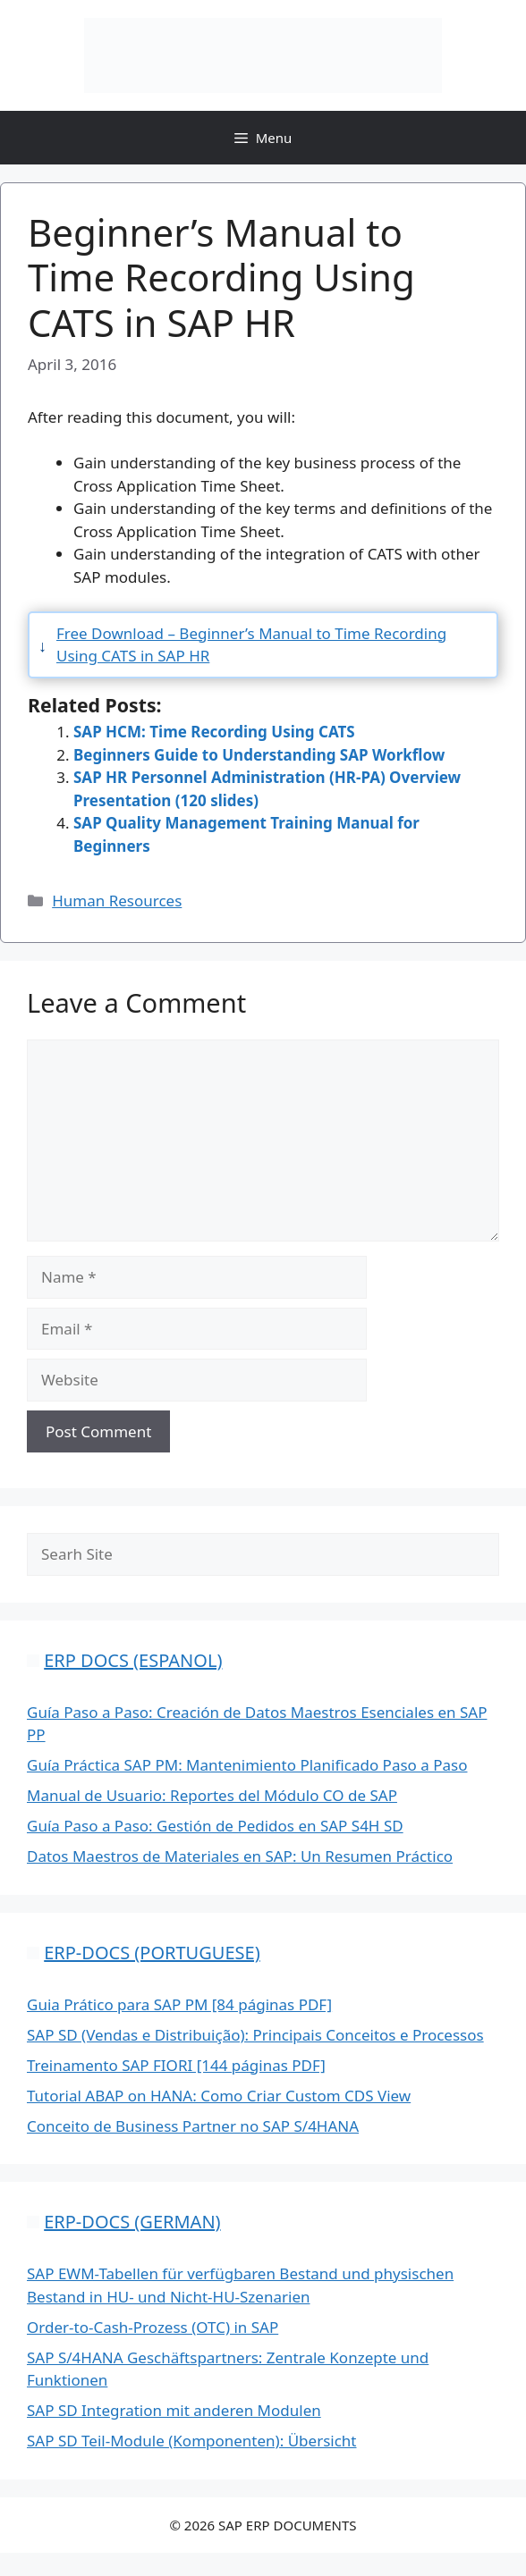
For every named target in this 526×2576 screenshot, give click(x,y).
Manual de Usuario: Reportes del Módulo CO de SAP (212, 1795)
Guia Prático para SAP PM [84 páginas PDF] (179, 2004)
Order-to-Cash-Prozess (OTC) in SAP (152, 2327)
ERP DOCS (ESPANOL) (133, 1660)
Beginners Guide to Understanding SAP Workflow (259, 755)
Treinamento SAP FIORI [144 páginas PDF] (176, 2065)
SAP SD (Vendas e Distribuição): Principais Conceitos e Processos (255, 2035)
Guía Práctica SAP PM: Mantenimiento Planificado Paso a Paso (247, 1765)
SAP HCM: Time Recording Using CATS (214, 731)
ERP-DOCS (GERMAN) (132, 2222)
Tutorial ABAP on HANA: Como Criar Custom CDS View (219, 2095)
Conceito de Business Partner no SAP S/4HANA (193, 2126)
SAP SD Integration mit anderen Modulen (174, 2410)
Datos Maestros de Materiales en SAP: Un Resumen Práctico (240, 1856)
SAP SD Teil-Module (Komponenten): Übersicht (192, 2440)
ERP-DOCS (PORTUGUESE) (151, 1952)
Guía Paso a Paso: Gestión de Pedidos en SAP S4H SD (215, 1825)
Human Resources (117, 900)
